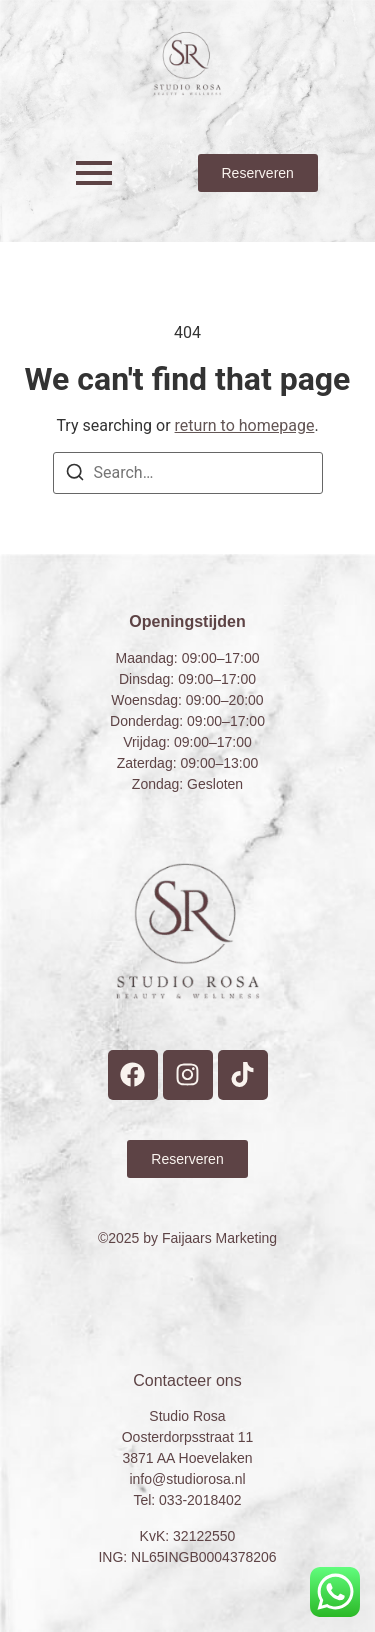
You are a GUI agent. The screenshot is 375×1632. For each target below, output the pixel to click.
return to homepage (245, 425)
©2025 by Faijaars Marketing (187, 1238)
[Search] (75, 475)
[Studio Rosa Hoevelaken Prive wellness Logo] (187, 63)
